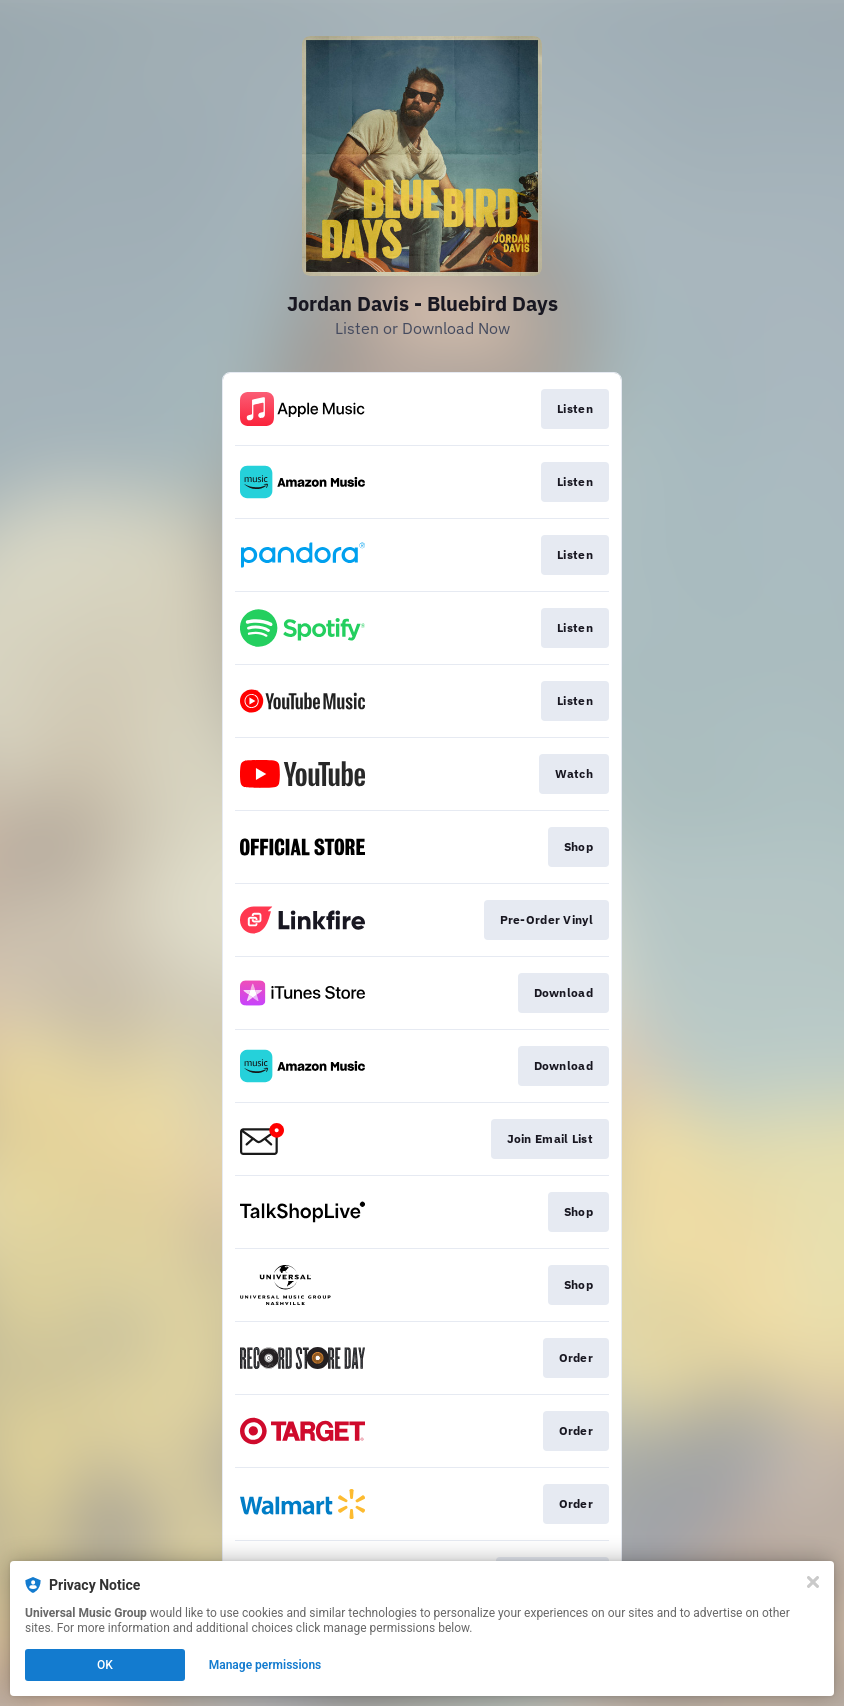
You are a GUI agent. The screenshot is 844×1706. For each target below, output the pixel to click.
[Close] (813, 1582)
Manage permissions (265, 1665)
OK (105, 1665)
